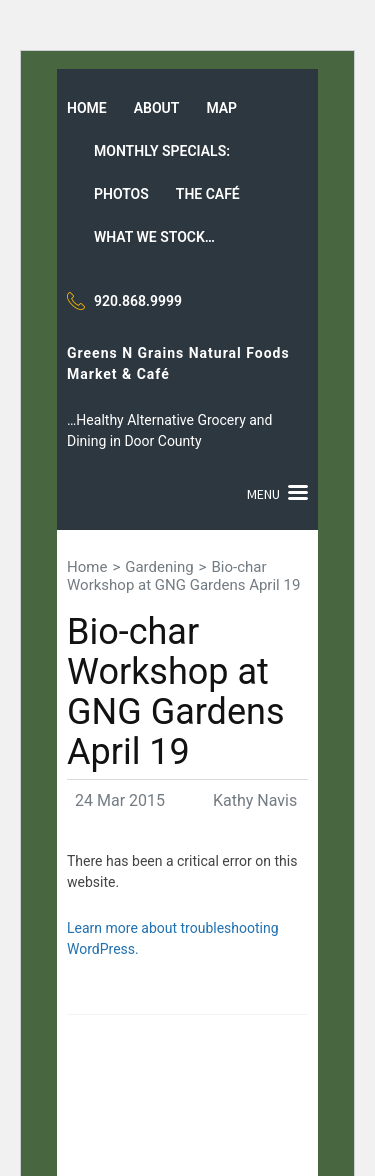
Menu (263, 494)
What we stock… (154, 237)
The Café (208, 194)
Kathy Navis (255, 800)
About (157, 108)
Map (221, 108)
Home (87, 108)
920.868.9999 (138, 301)
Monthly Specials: (162, 151)
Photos (121, 194)
